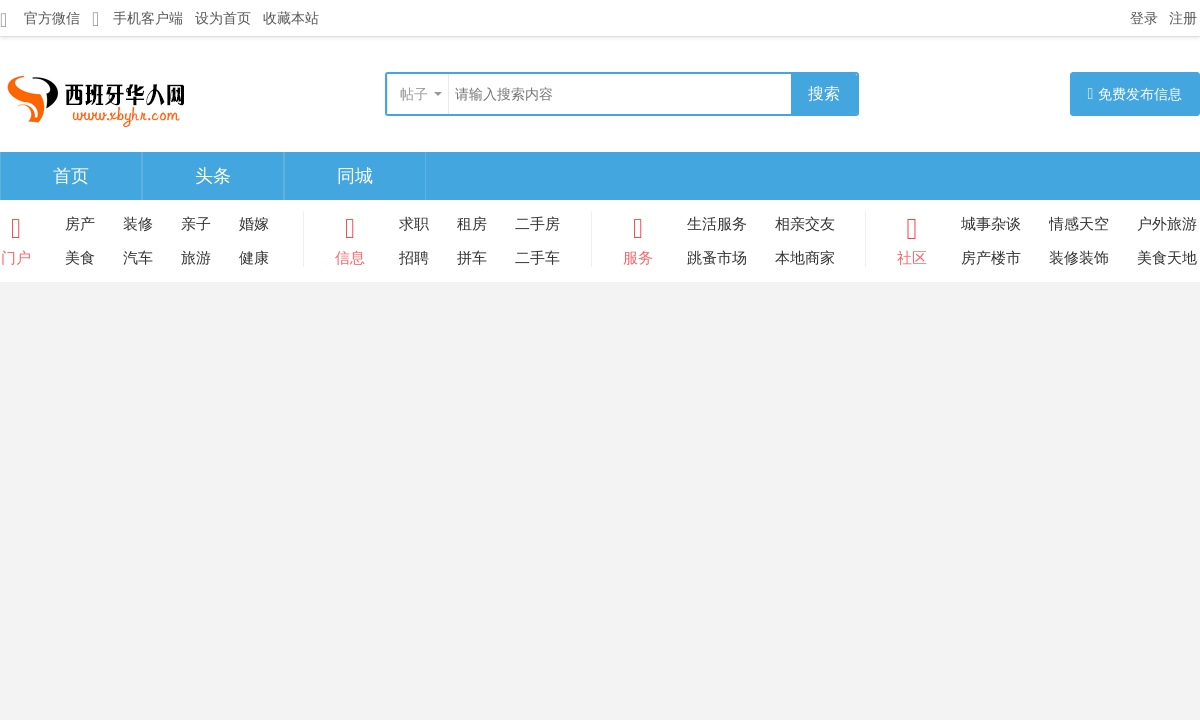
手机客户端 (137, 18)
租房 (472, 223)
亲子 (196, 223)
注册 (1183, 18)
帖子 (414, 94)
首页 (71, 176)
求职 (414, 223)
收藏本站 (291, 18)
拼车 (472, 257)
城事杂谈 (991, 223)
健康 (254, 257)
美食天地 (1167, 257)
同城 (355, 176)
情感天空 (1079, 223)
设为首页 (223, 18)
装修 (138, 223)
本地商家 (805, 257)
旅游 (196, 257)
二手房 (537, 223)
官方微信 (40, 19)
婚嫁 (254, 223)
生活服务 (717, 223)
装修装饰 (1079, 257)
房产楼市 (991, 257)
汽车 (138, 257)
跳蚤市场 (717, 257)
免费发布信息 (1135, 93)
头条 (213, 176)
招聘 (414, 257)
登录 (1144, 18)
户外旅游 (1167, 223)
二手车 (537, 257)
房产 (80, 223)
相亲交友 (805, 223)
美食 (80, 257)
